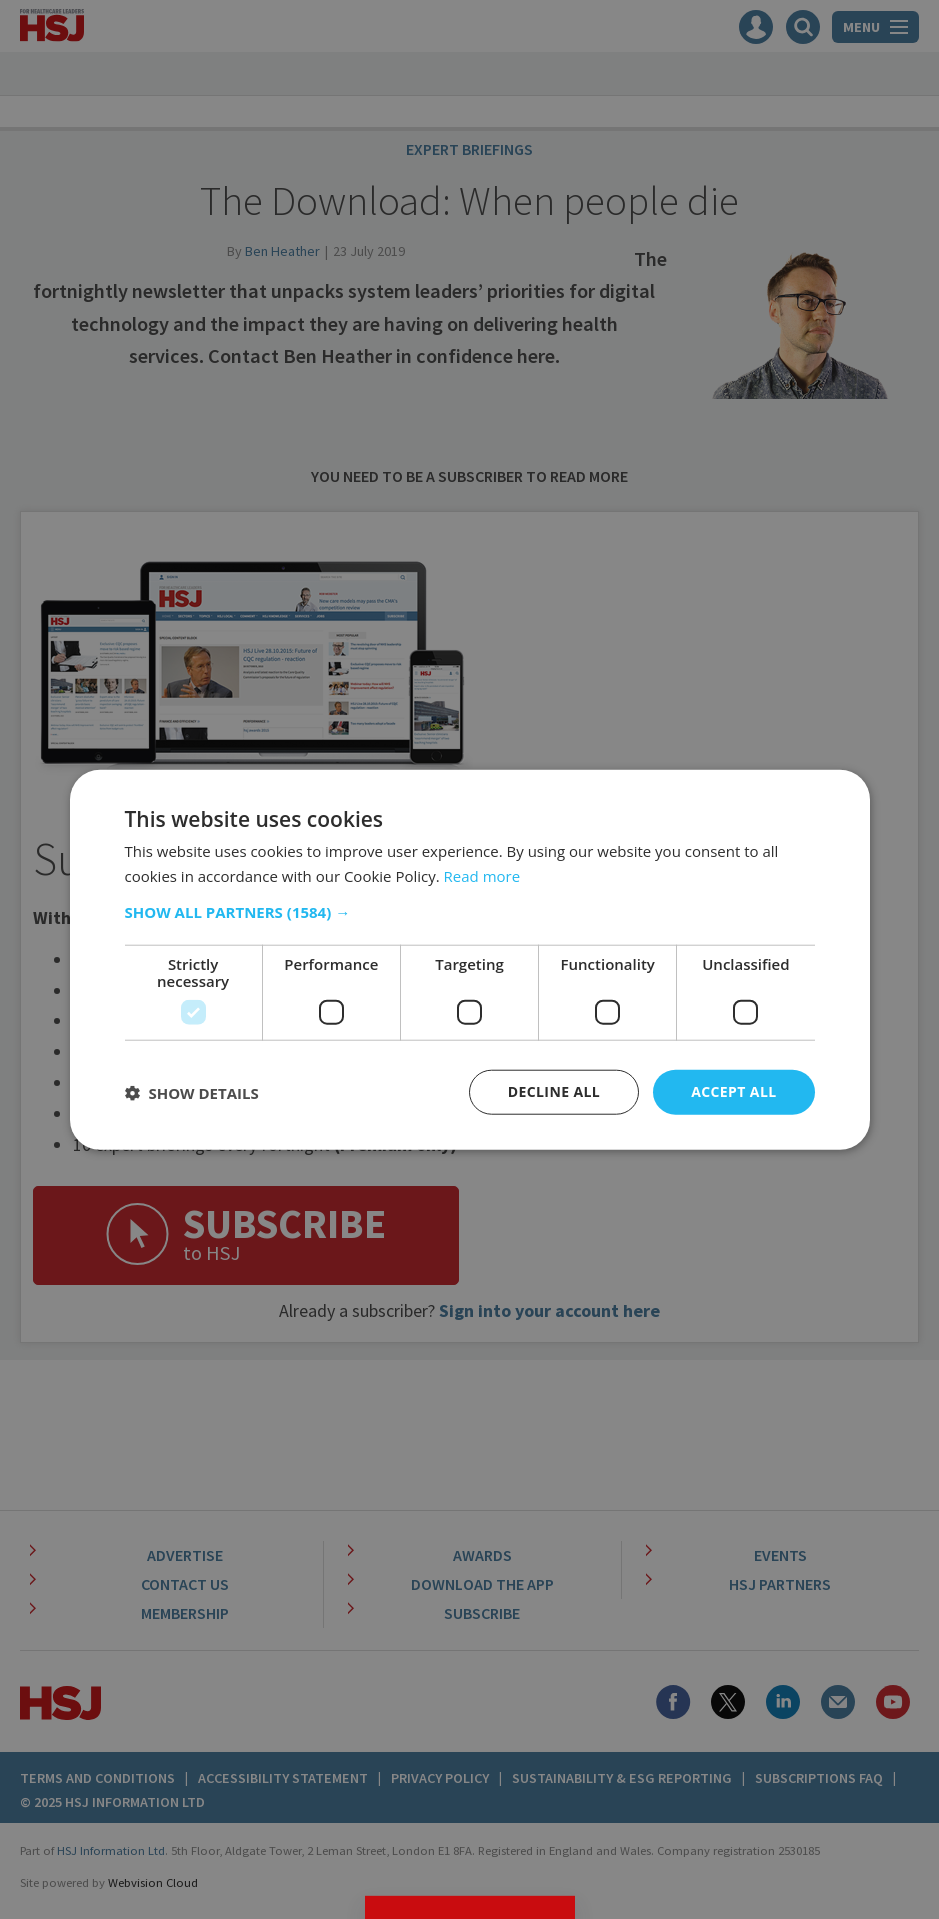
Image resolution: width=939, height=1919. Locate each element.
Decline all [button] (554, 1091)
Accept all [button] (733, 1091)
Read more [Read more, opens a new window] (482, 875)
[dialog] (469, 959)
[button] (470, 912)
